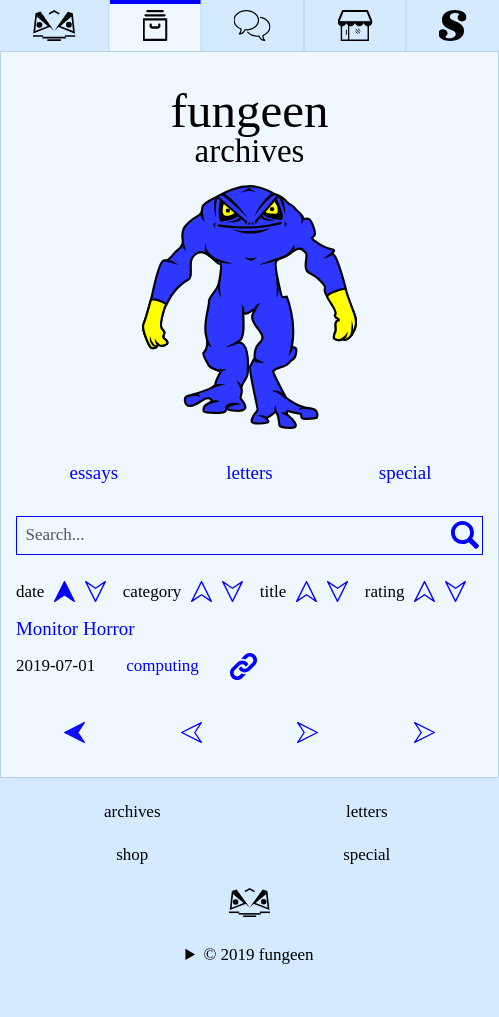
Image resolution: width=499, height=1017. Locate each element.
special (405, 472)
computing (162, 665)
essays (94, 472)
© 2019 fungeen (258, 954)
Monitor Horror (75, 628)
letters (249, 472)
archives (132, 811)
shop (132, 854)
